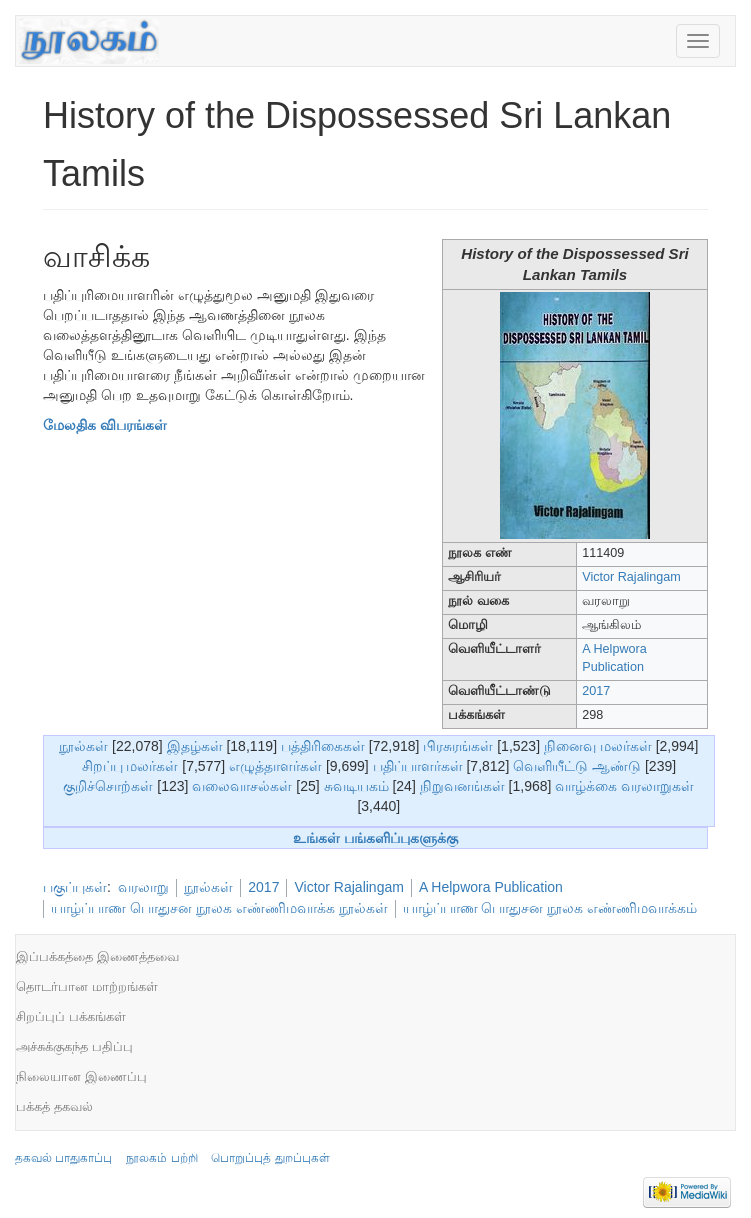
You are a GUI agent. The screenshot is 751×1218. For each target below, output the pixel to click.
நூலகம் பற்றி (161, 1158)
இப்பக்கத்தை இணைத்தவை (97, 956)
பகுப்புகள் (75, 887)
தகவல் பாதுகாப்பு (63, 1158)
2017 (596, 691)
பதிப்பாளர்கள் (418, 766)
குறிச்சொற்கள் (108, 786)
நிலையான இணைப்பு (81, 1076)
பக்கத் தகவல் (54, 1106)
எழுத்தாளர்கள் (275, 766)
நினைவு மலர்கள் (598, 746)
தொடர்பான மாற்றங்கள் (87, 986)
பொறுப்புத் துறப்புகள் (270, 1158)
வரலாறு (143, 887)
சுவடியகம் (356, 786)
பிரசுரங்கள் (458, 746)
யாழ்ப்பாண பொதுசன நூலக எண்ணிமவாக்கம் (550, 908)
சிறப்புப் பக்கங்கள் (71, 1016)
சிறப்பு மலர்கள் (130, 766)
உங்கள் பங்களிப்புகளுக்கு (375, 838)
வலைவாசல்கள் (242, 786)
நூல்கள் (83, 746)
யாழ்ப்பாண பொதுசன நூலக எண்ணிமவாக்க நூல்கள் (219, 908)
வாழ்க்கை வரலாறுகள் (624, 786)
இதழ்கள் (195, 746)
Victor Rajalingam (631, 577)
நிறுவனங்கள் (462, 786)
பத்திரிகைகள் (323, 746)
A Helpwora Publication (491, 887)
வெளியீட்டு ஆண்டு (577, 766)
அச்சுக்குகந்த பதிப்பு (74, 1046)
